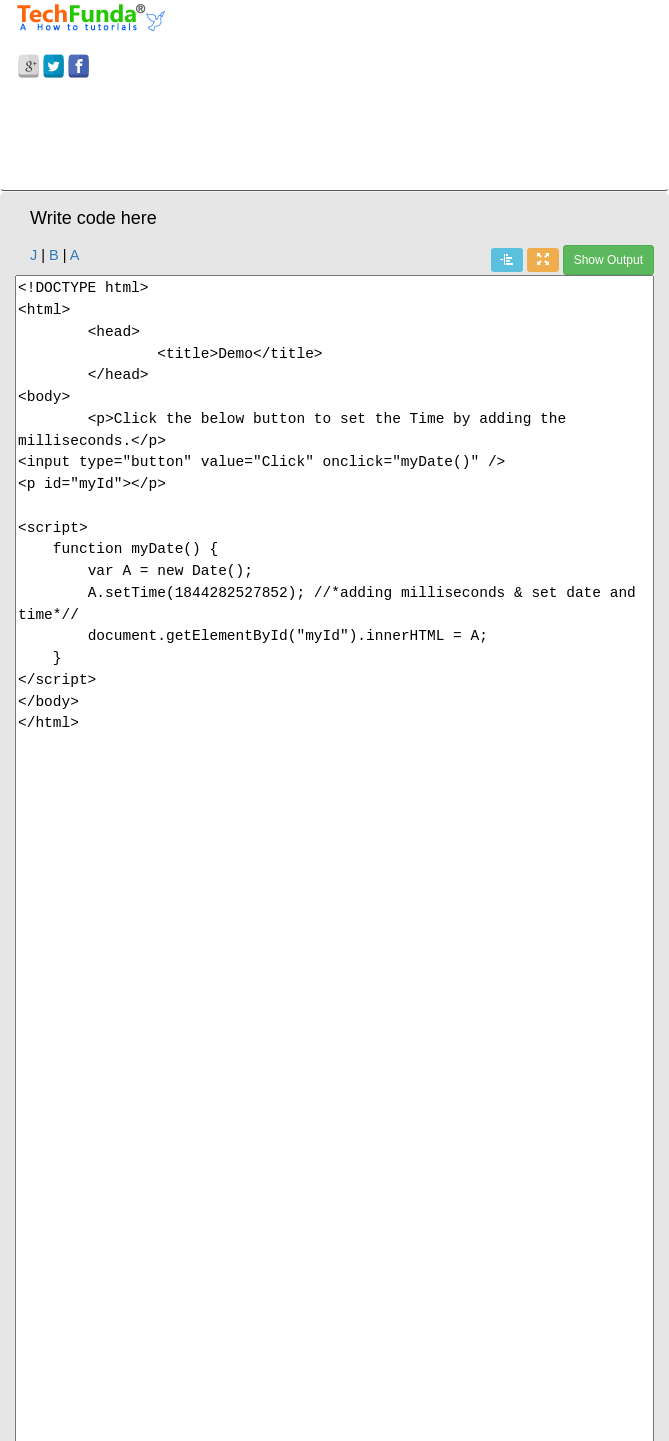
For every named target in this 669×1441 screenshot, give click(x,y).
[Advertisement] (334, 138)
